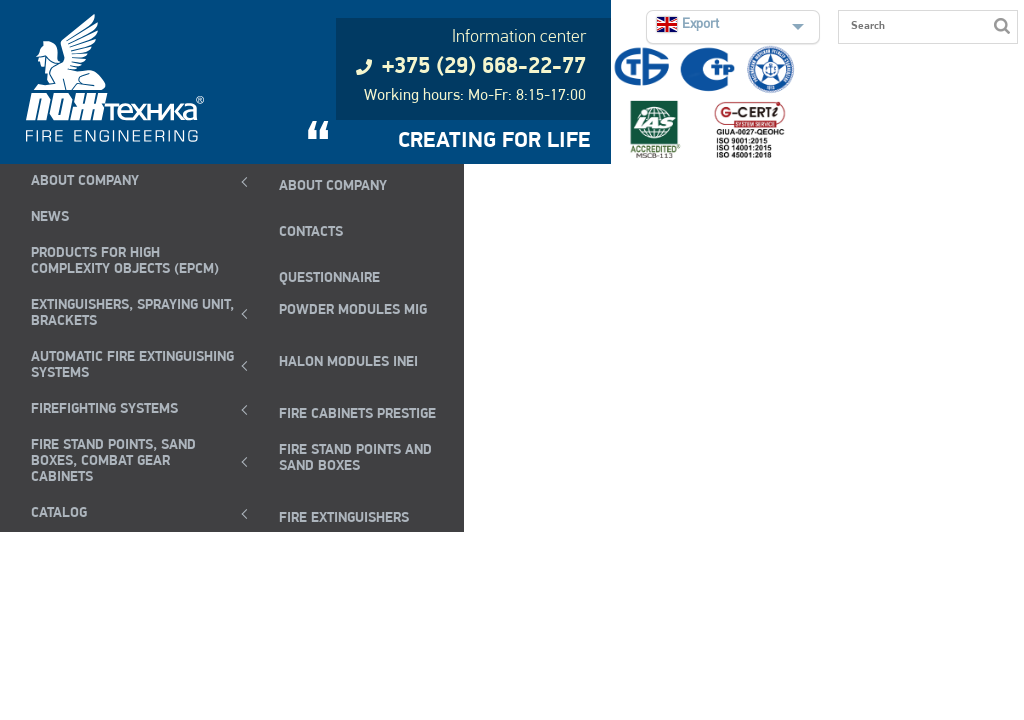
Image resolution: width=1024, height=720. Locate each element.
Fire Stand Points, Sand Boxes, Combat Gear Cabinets (113, 461)
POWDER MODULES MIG (353, 310)
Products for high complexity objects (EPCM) (125, 261)
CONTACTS (311, 232)
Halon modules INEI (348, 362)
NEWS (50, 217)
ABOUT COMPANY (85, 181)
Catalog (59, 513)
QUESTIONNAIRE (329, 278)
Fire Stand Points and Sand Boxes (355, 458)
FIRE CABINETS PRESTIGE (357, 414)
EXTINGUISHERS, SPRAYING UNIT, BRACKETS (132, 313)
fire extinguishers (344, 518)
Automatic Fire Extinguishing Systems (132, 365)
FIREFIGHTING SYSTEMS (104, 409)
